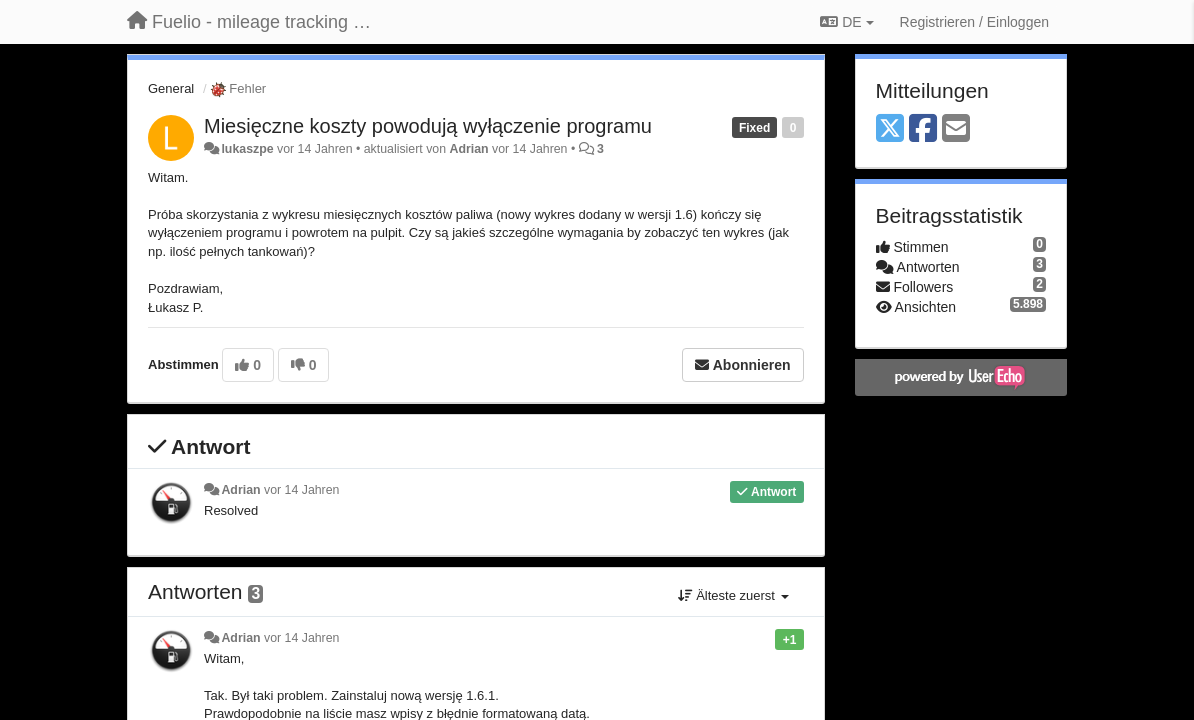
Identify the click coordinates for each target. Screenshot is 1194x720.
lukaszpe (247, 149)
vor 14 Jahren (301, 490)
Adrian (468, 149)
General (171, 88)
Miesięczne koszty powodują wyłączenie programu (428, 126)
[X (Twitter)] (890, 129)
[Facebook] (923, 129)
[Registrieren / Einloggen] (974, 22)
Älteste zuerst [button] (733, 595)
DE (846, 22)
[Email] (956, 129)
